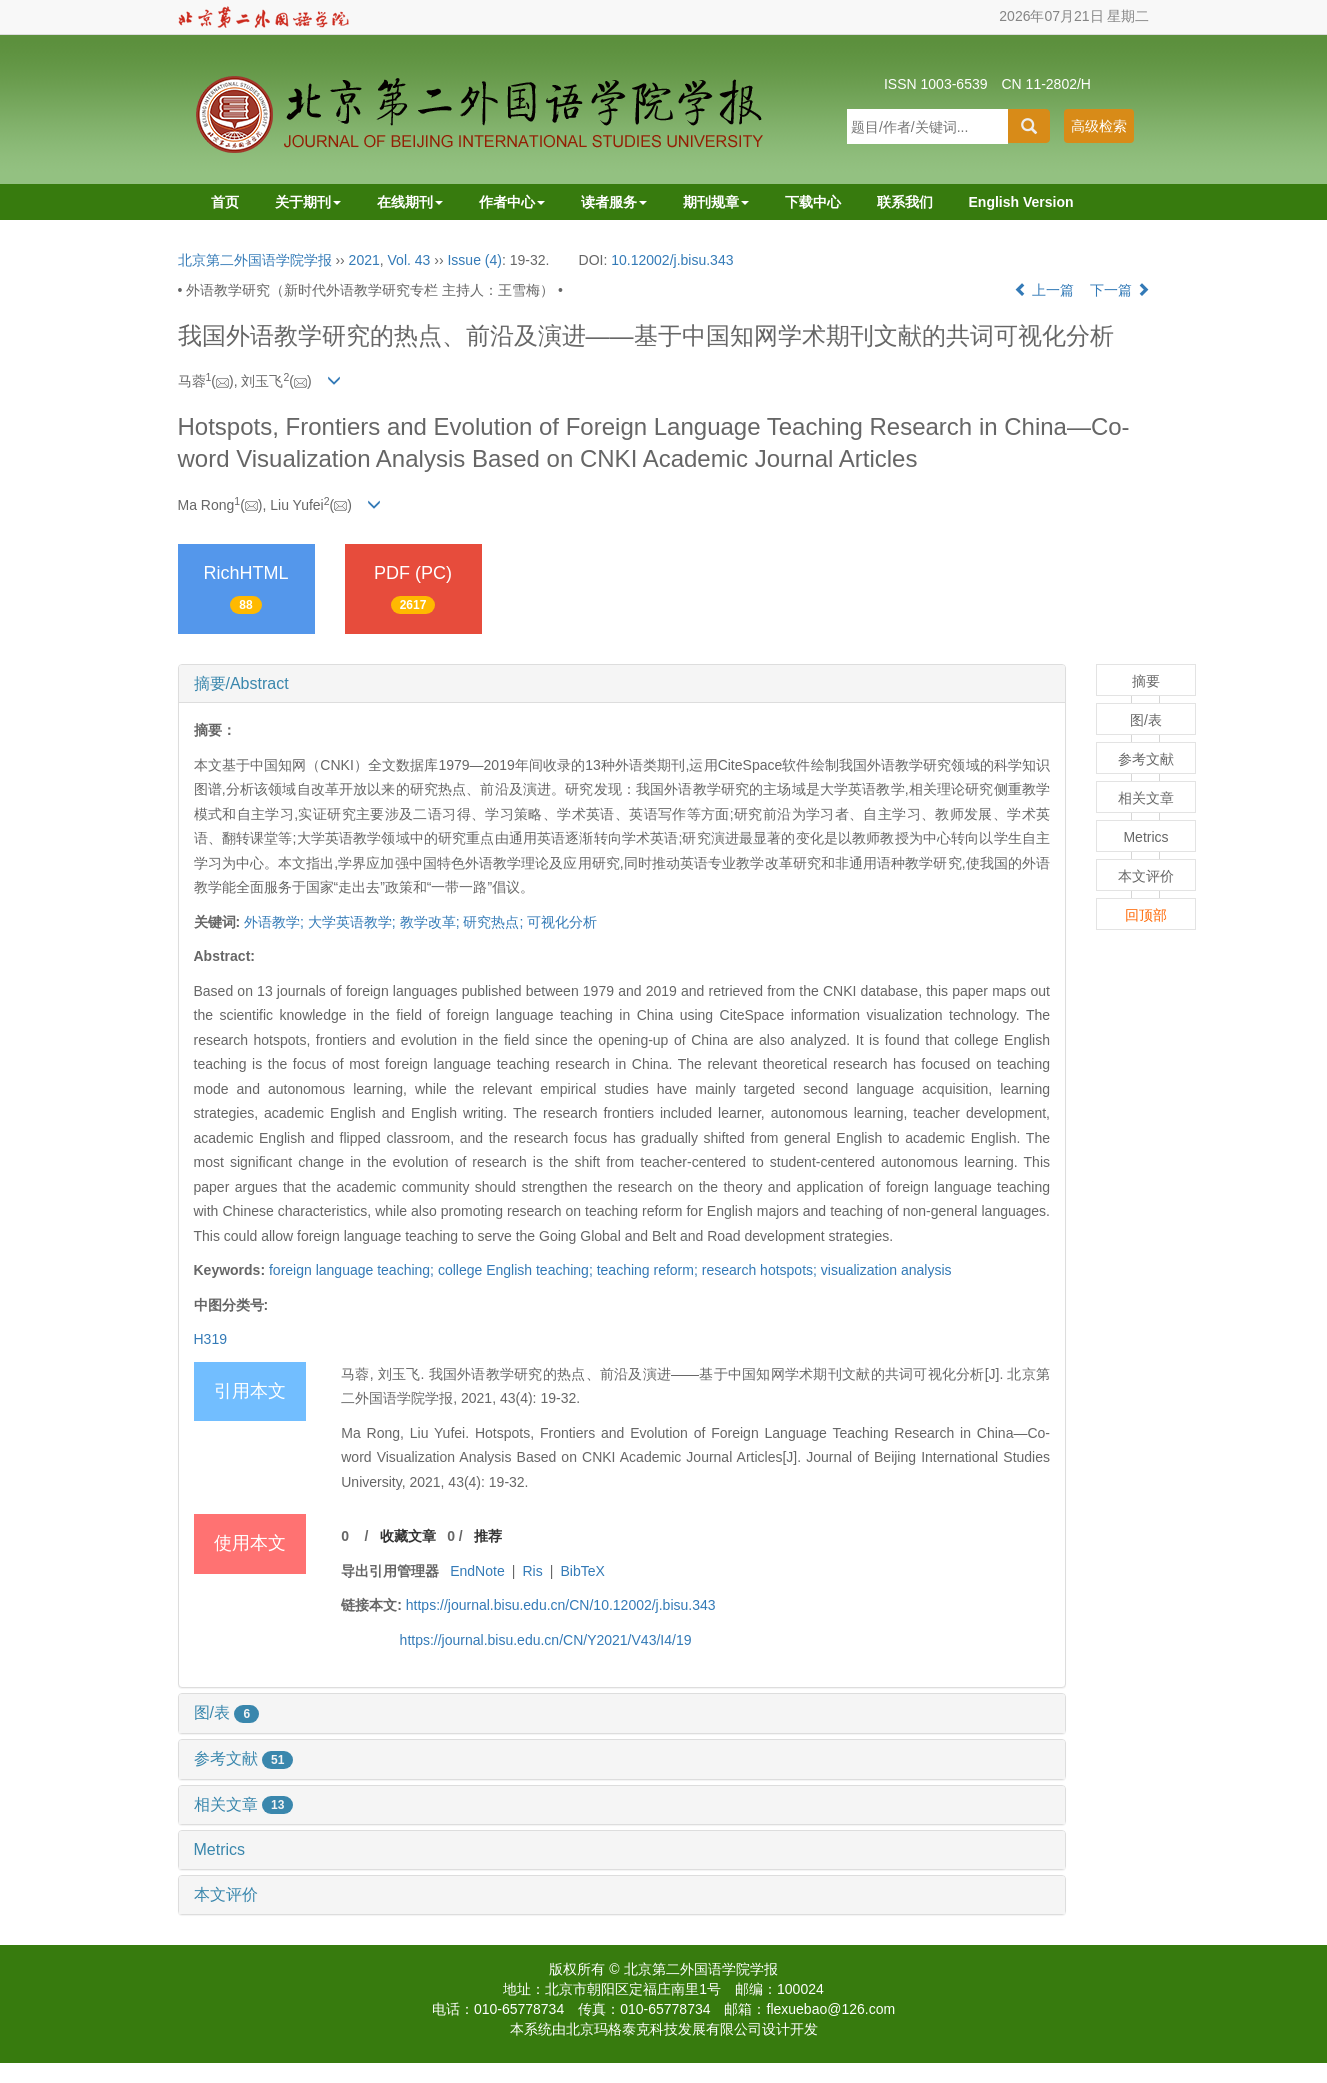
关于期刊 (308, 202)
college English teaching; (517, 1270)
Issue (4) (474, 260)
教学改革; (430, 922)
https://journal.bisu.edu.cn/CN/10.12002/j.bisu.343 (561, 1605)
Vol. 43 (409, 260)
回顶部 (1146, 915)
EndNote (477, 1571)
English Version (1021, 202)
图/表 (227, 1712)
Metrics (220, 1849)
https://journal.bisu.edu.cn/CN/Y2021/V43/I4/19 (546, 1640)
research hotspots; (761, 1270)
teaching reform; (649, 1270)
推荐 (488, 1536)
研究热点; (493, 922)
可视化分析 (562, 922)
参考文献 (244, 1758)
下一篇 (1120, 290)
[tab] (622, 684)
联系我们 (905, 202)
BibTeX (583, 1571)
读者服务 (614, 202)
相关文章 (244, 1804)
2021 (364, 260)
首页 (225, 202)
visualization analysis (886, 1270)
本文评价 (226, 1894)
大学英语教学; (352, 922)
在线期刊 (410, 202)
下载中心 (813, 202)
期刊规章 (716, 202)
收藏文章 (408, 1536)
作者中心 (512, 202)
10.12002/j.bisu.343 (672, 260)
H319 (210, 1339)
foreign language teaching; (353, 1270)
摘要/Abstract (241, 683)
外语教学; (274, 922)
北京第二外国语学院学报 (255, 260)
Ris (532, 1571)
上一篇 (1044, 290)
